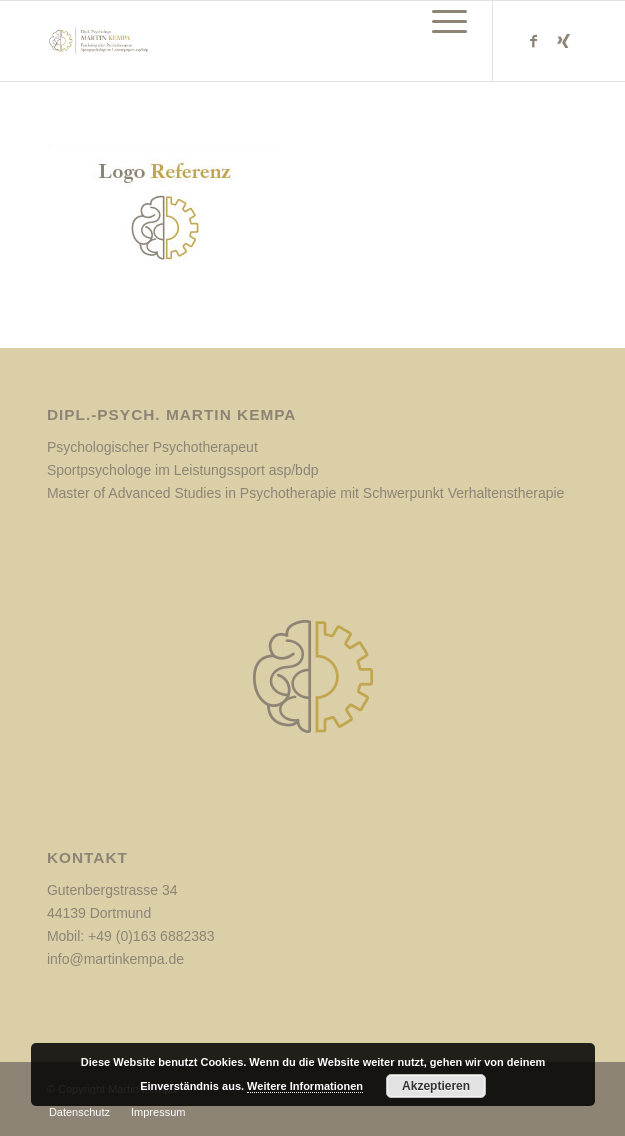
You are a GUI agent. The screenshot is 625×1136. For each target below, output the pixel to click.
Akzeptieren (436, 1086)
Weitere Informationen (305, 1086)
